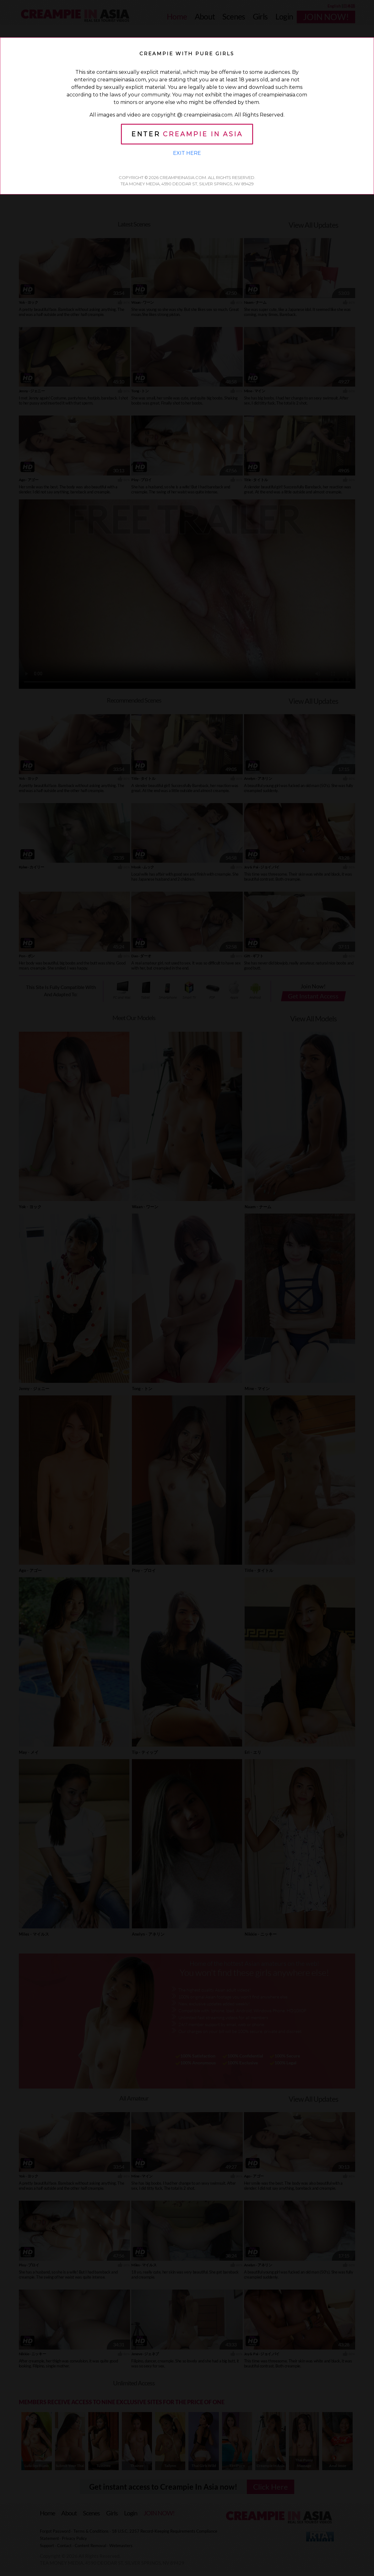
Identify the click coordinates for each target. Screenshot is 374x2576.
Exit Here (187, 153)
